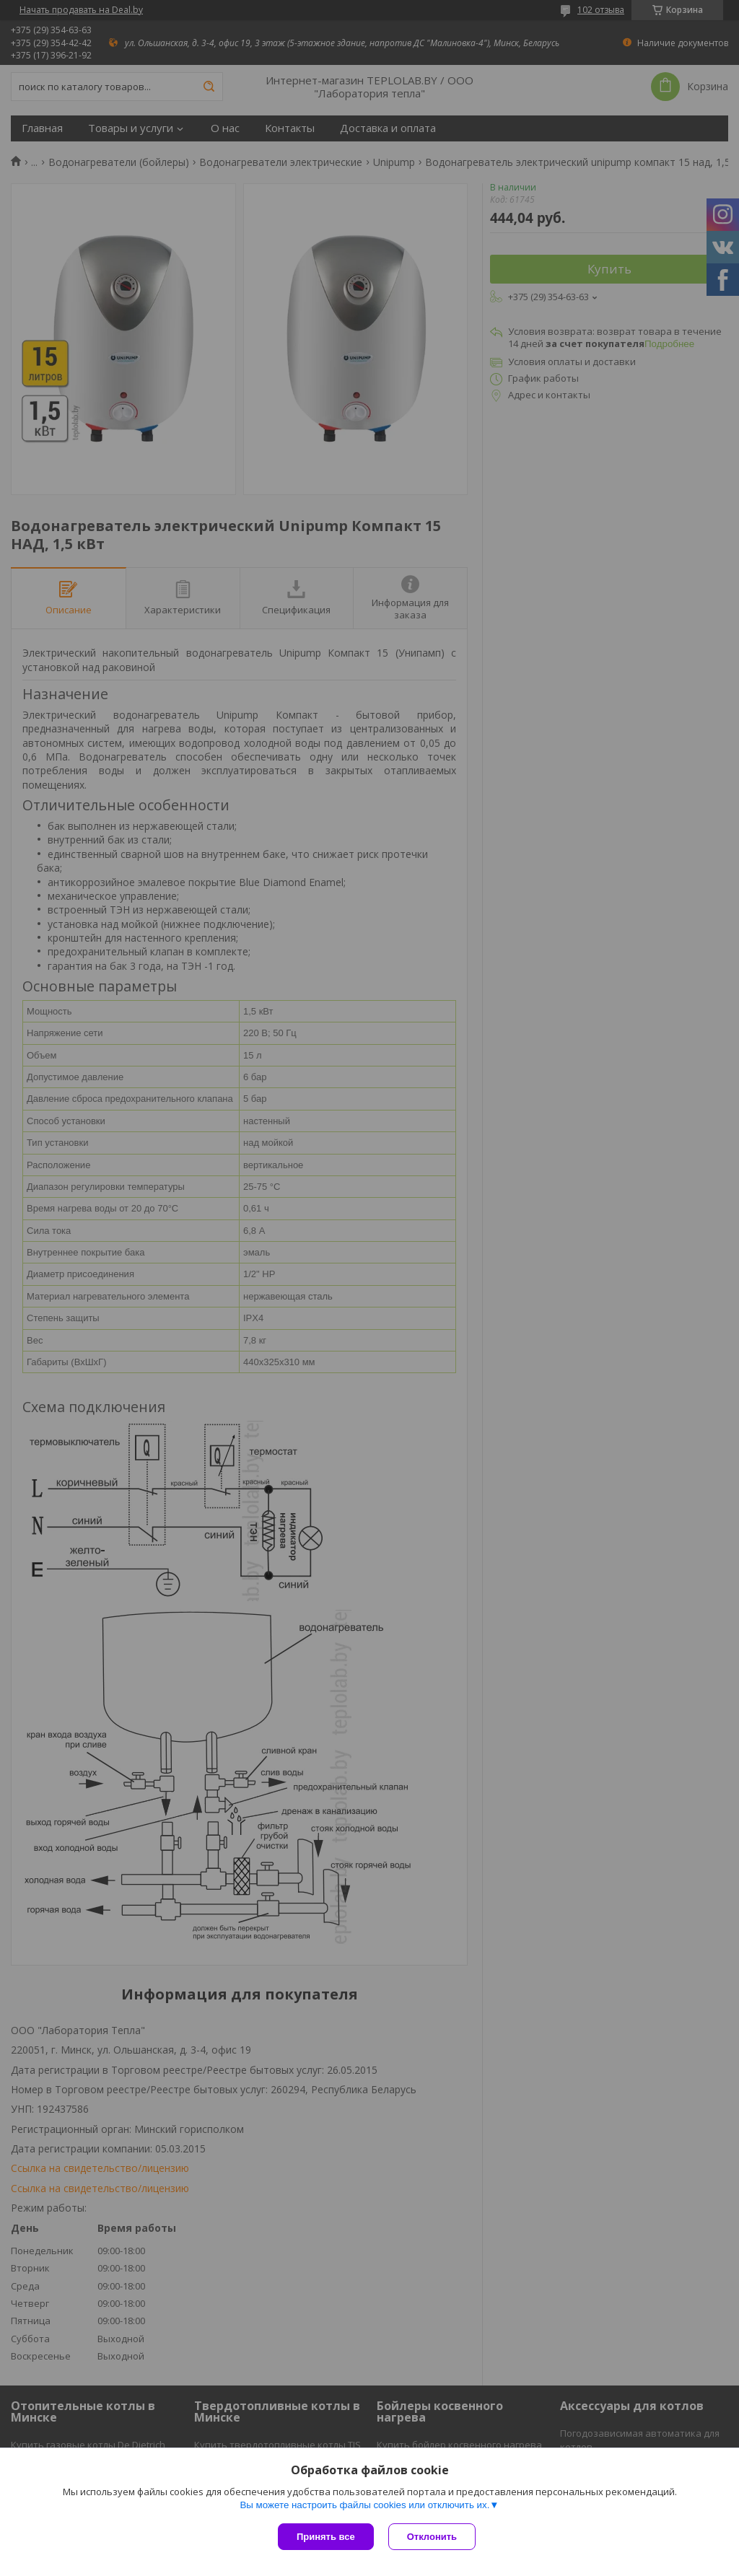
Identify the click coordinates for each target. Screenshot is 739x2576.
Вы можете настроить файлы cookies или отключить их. (364, 2505)
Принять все (326, 2536)
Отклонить (432, 2536)
